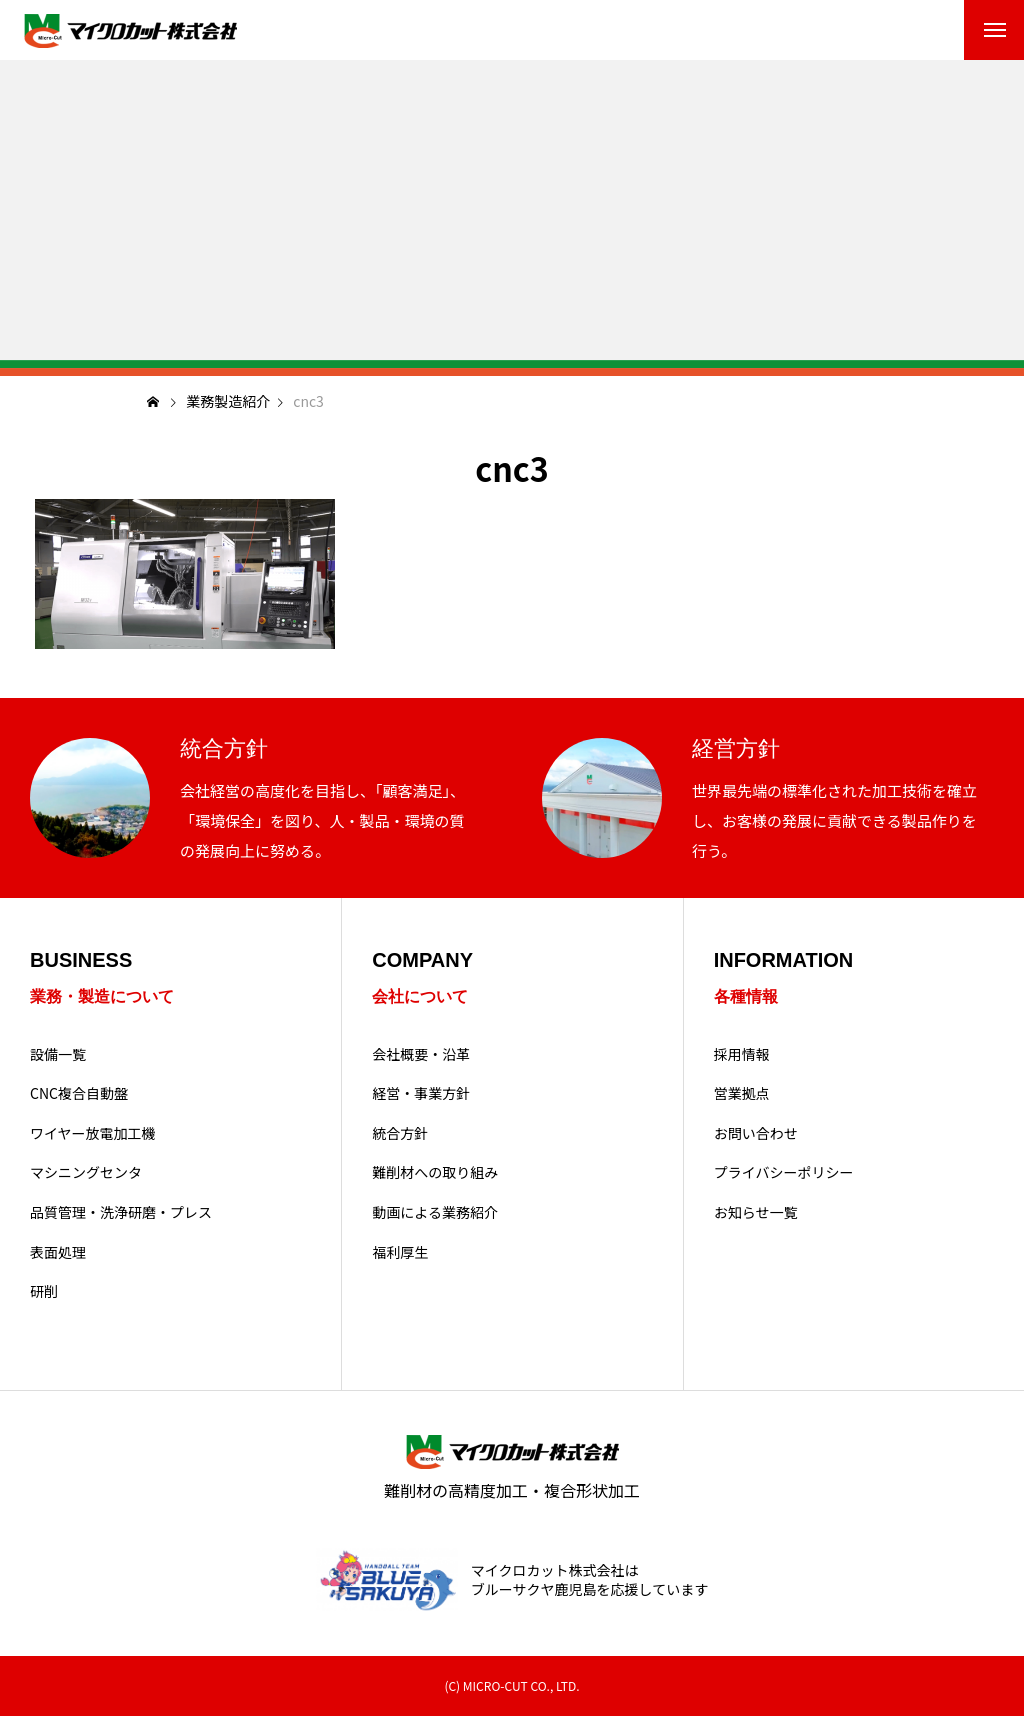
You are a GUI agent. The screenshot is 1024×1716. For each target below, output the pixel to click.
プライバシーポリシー (784, 1172)
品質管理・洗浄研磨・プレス (121, 1212)
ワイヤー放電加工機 (93, 1133)
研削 (44, 1291)
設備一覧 (58, 1054)
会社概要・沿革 (421, 1054)
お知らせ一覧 (756, 1212)
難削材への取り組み (435, 1172)
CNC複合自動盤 (79, 1093)
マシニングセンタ (86, 1172)
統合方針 (400, 1133)
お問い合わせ (756, 1133)
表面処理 (58, 1252)
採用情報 (742, 1054)
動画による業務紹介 (435, 1212)
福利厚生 (400, 1252)
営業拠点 (742, 1093)
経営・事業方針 (421, 1093)
